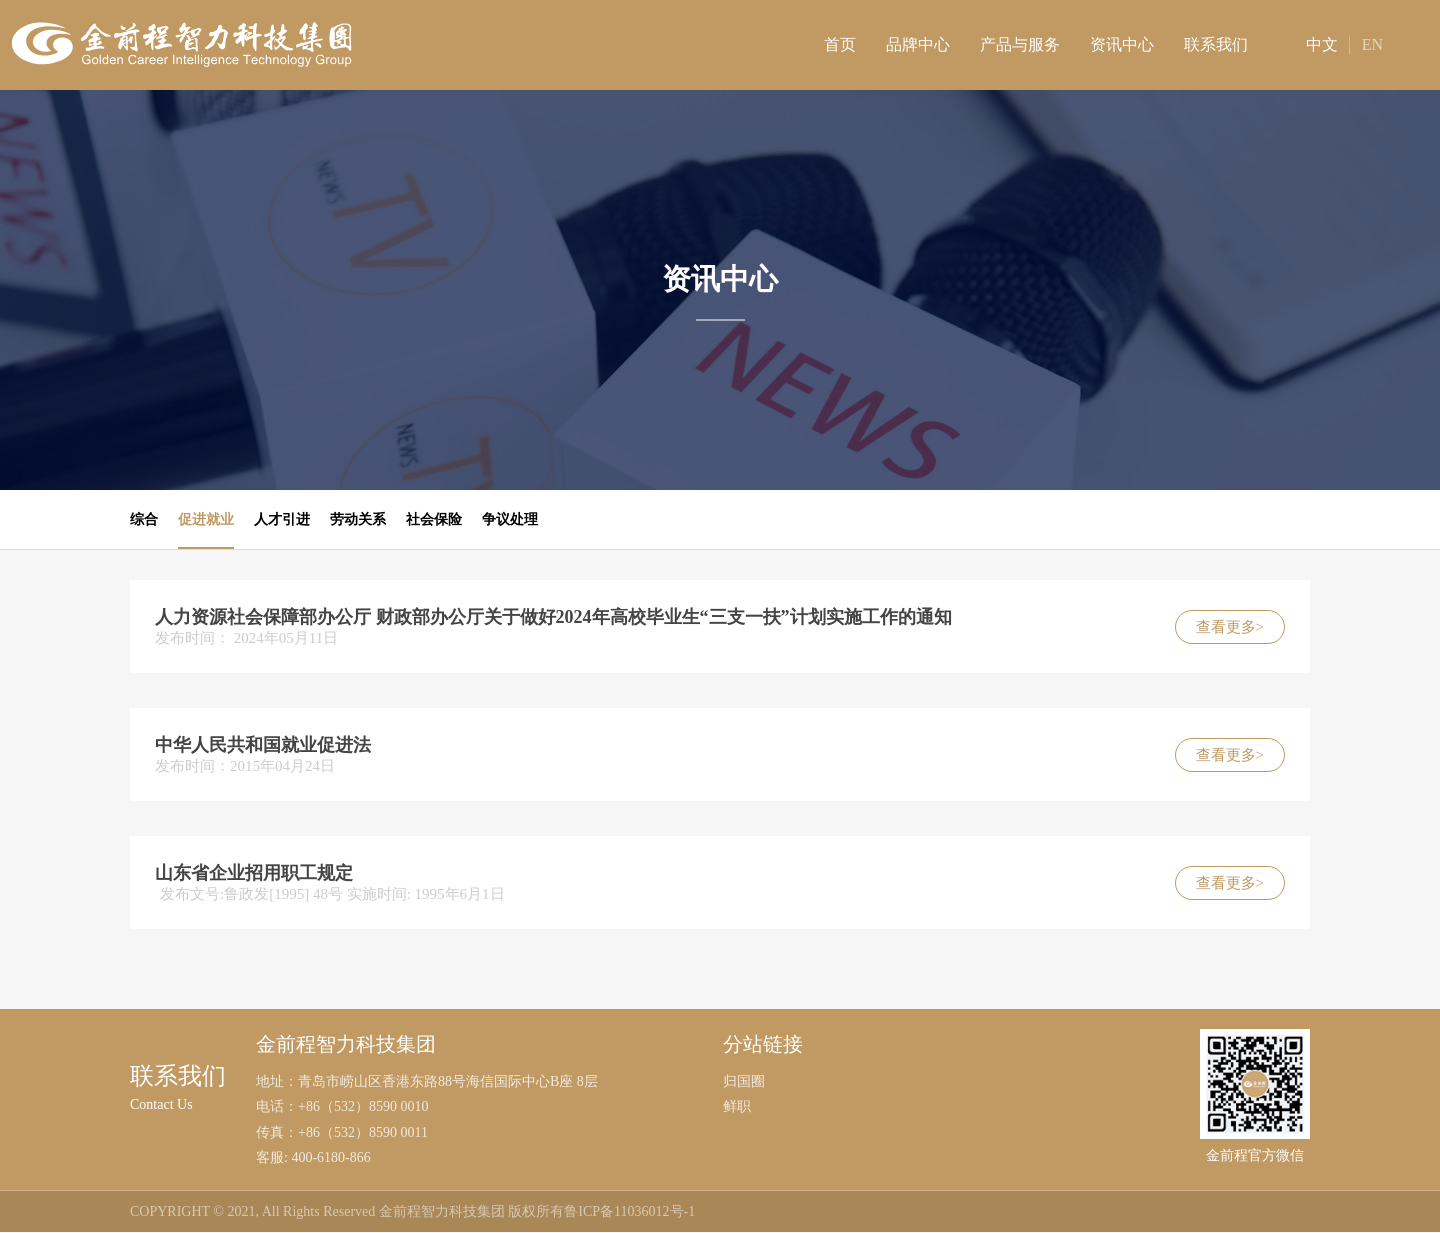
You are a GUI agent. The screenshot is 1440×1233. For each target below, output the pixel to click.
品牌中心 (918, 44)
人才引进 (282, 519)
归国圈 (744, 1082)
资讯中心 (1122, 44)
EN (1372, 44)
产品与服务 (1020, 44)
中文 (1306, 44)
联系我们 (1216, 44)
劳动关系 (358, 519)
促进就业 (206, 519)
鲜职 (737, 1107)
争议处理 (510, 519)
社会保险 (434, 519)
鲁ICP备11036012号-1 (629, 1212)
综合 (144, 519)
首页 (840, 44)
